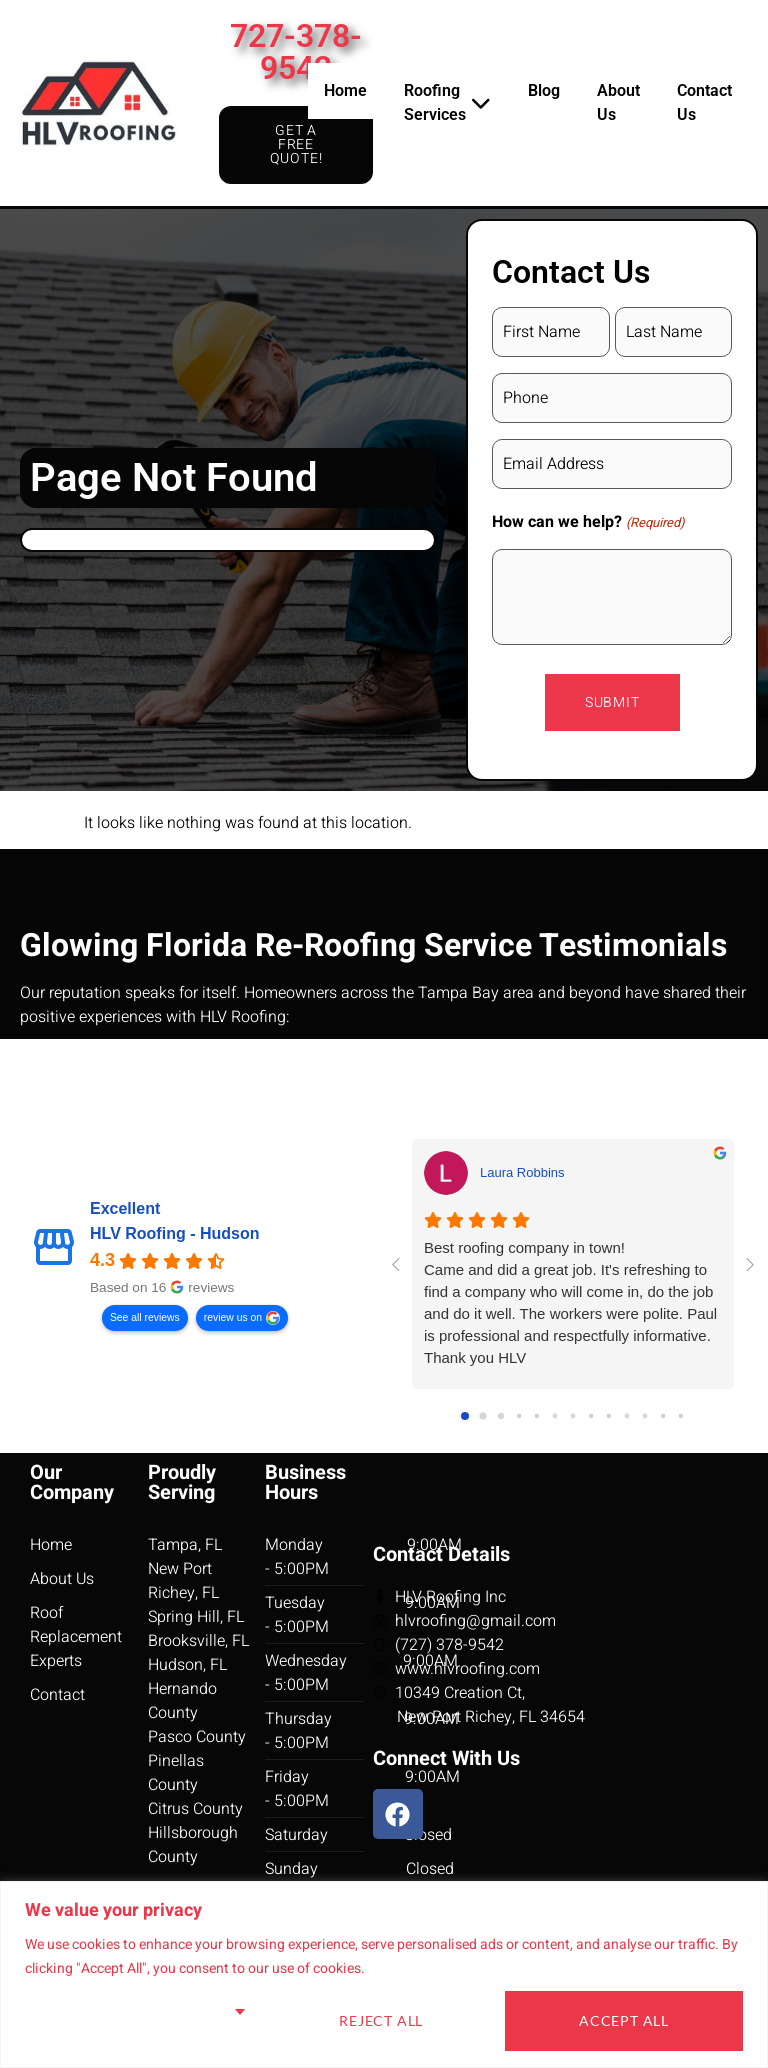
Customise (141, 2020)
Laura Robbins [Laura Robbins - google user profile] (522, 1172)
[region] (384, 1974)
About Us (618, 102)
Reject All (381, 2020)
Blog (544, 90)
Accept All (624, 2020)
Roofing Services (447, 102)
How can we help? (588, 522)
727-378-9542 (296, 52)
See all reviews (145, 1317)
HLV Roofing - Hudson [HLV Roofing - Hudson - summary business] (174, 1233)
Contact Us (704, 102)
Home (345, 90)
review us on (233, 1317)
